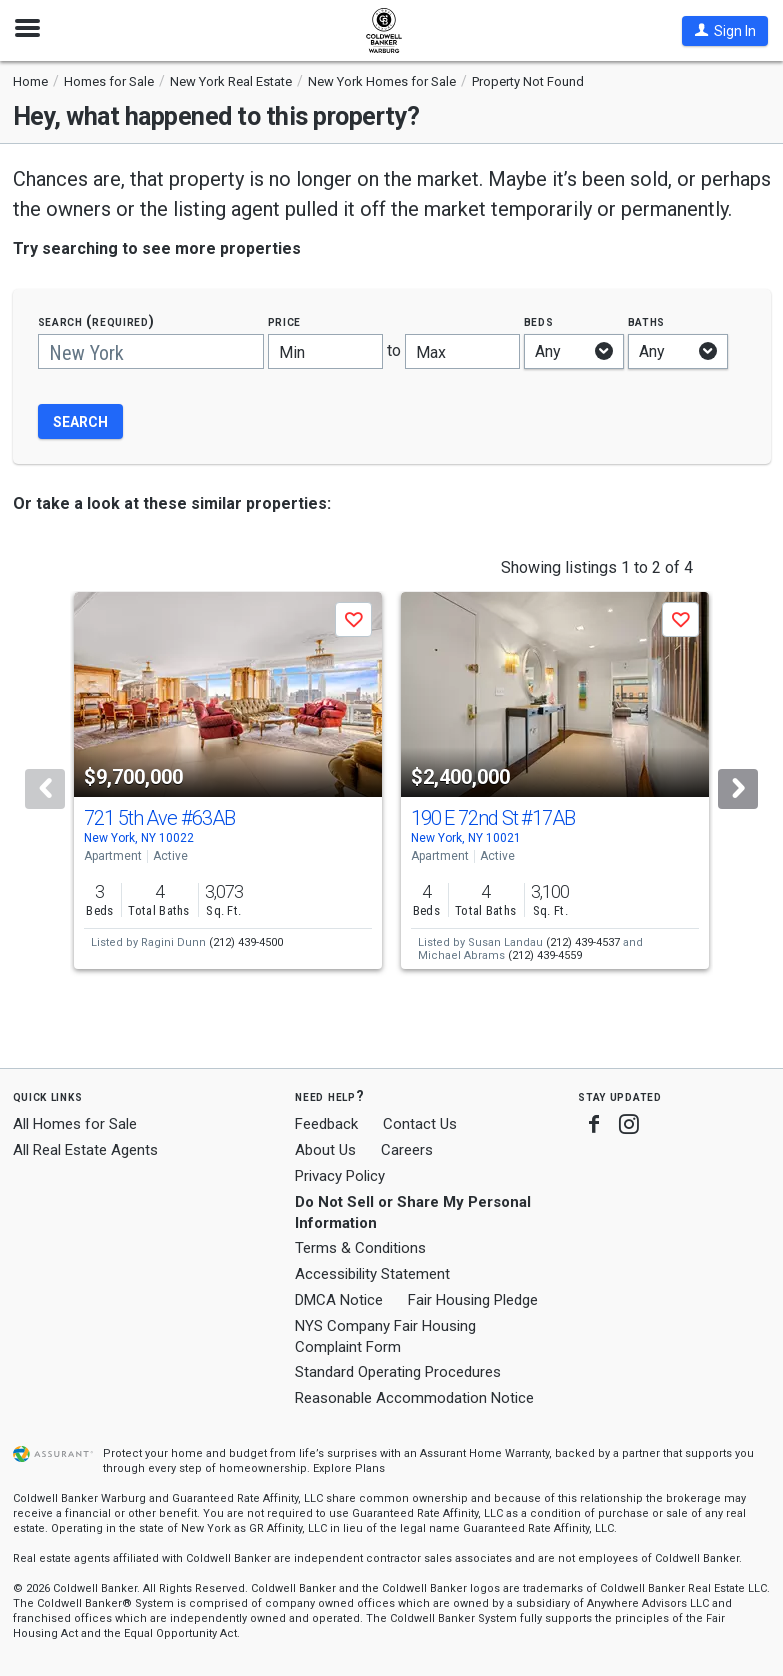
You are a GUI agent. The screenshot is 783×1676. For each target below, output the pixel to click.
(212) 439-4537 (583, 942)
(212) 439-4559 (545, 955)
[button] (725, 31)
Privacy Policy (340, 1176)
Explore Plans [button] (349, 1468)
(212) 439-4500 (246, 942)
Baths (647, 321)
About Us (325, 1150)
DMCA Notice (339, 1300)
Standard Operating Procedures (398, 1372)
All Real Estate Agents (85, 1150)
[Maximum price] (462, 351)
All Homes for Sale (75, 1124)
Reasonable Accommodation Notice (414, 1398)
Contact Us (420, 1124)
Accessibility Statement (372, 1274)
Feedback (326, 1124)
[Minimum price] (325, 351)
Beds (539, 321)
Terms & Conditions (360, 1248)
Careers (407, 1150)
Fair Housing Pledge (473, 1300)
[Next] (738, 789)
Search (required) (96, 321)
